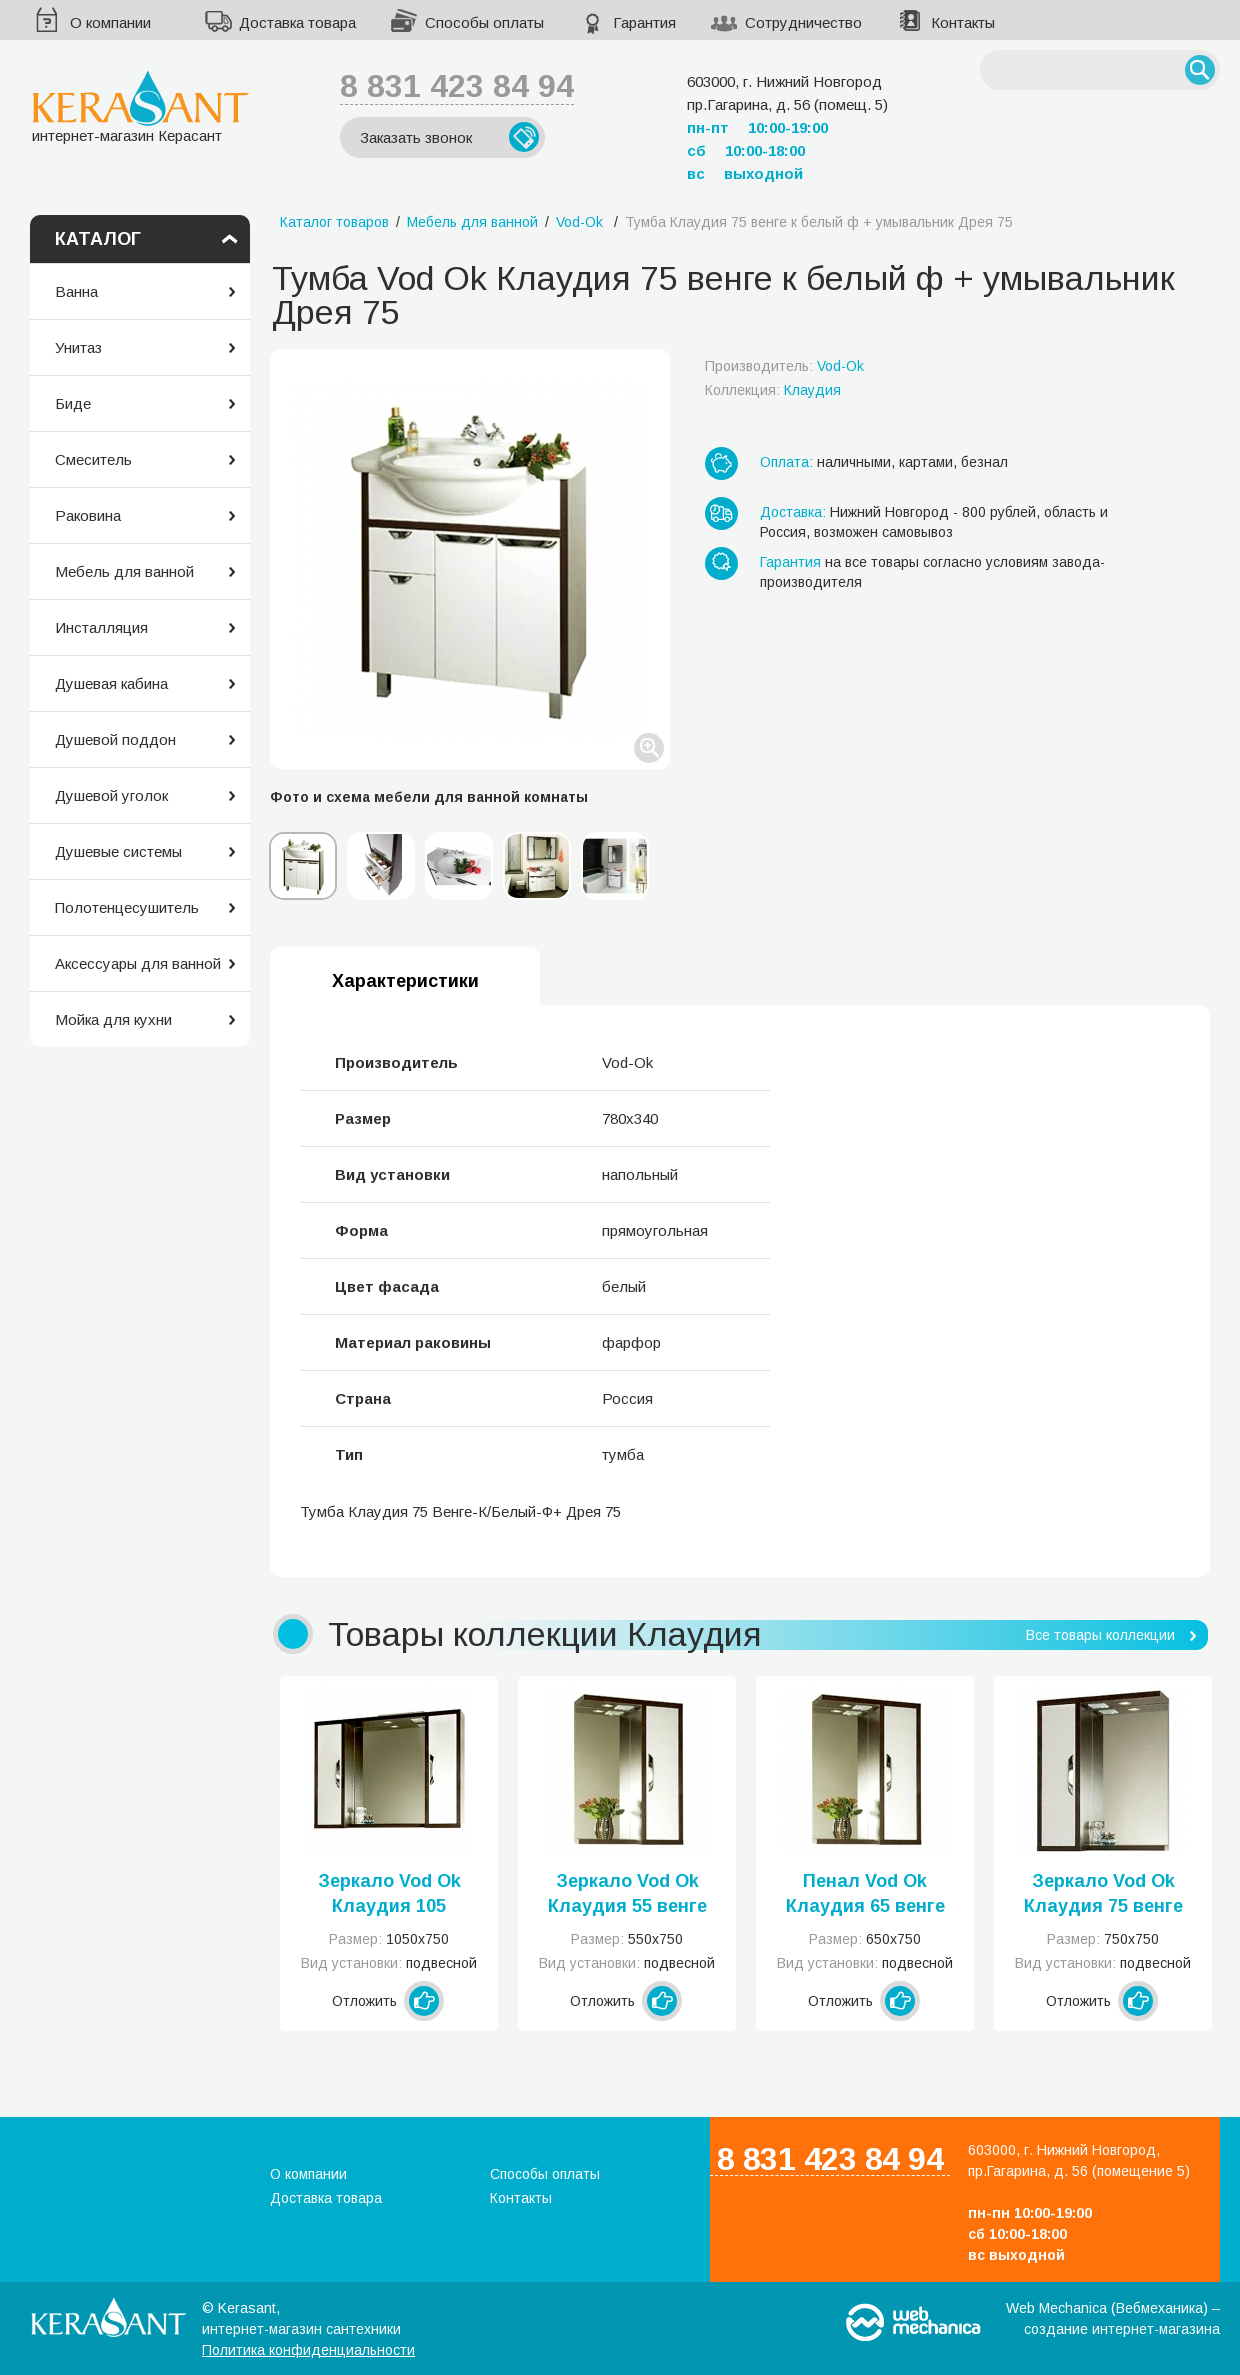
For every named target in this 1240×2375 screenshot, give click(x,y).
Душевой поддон (115, 739)
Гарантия (644, 22)
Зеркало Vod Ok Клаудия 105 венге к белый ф (389, 1895)
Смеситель (93, 459)
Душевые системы (118, 851)
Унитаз (78, 347)
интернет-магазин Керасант (140, 106)
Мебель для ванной (124, 571)
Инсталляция (101, 627)
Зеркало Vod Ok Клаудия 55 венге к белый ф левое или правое (627, 1895)
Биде (73, 403)
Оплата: (786, 462)
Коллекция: (773, 390)
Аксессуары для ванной (138, 963)
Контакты (963, 22)
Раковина (88, 515)
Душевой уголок (111, 795)
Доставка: (793, 512)
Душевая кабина (111, 683)
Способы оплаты (484, 22)
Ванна (76, 291)
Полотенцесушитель (127, 907)
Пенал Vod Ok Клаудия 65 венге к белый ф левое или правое (865, 1895)
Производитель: (784, 366)
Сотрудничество (803, 22)
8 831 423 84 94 (457, 86)
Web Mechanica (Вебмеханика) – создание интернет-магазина (1113, 2318)
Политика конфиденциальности (308, 2350)
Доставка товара (297, 22)
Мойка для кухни (113, 1019)
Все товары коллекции (1100, 1635)
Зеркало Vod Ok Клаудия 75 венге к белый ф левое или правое (1103, 1895)
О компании (110, 22)
